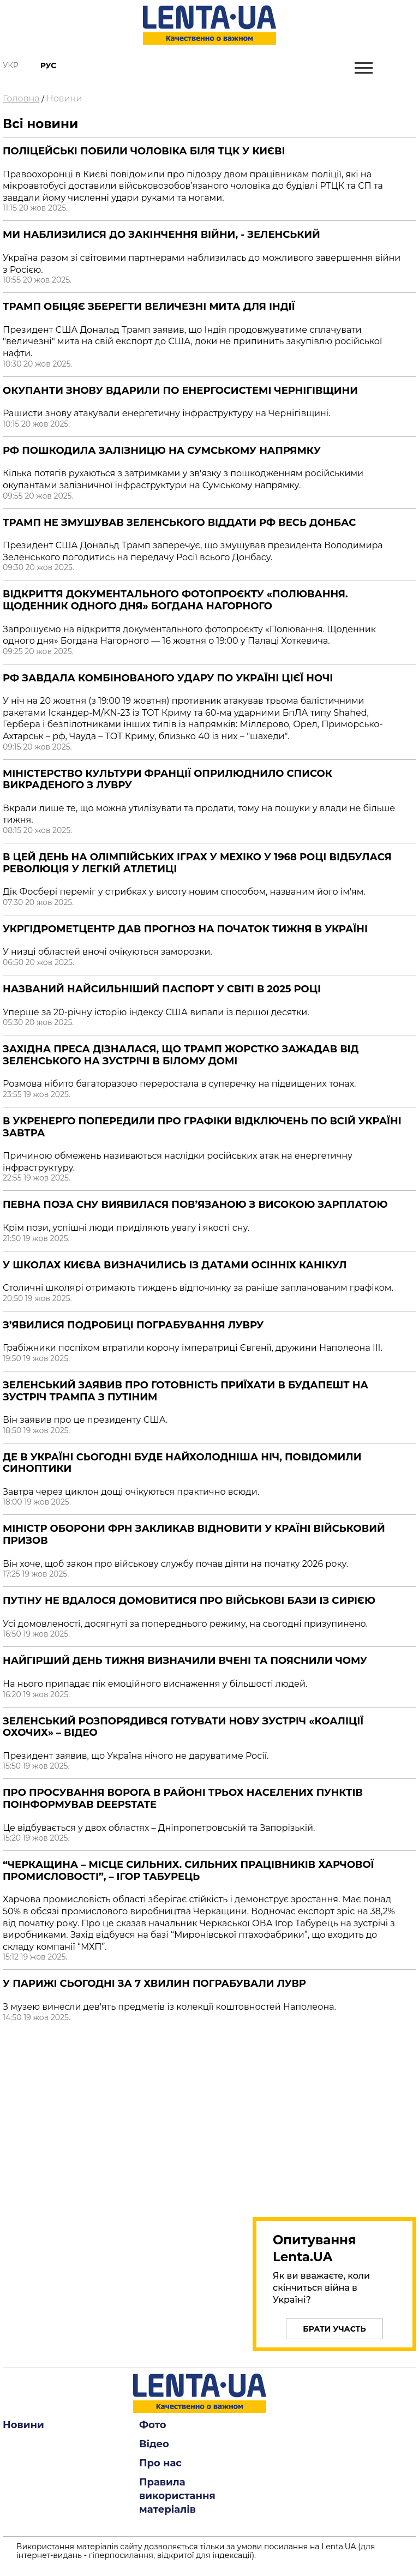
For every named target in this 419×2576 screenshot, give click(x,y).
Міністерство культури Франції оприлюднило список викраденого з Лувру (167, 780)
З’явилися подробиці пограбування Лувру (133, 1325)
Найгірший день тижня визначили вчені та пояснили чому (185, 1661)
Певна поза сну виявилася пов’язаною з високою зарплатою (195, 1205)
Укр (11, 65)
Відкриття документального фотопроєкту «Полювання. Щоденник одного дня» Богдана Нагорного (175, 600)
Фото (152, 2425)
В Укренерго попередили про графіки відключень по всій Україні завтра (202, 1127)
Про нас (160, 2463)
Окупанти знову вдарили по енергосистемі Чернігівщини (180, 391)
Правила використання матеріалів (177, 2495)
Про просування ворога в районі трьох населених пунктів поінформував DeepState (183, 1799)
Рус (48, 65)
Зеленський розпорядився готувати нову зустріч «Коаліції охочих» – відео (183, 1727)
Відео (154, 2444)
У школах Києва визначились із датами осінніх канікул (175, 1265)
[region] (334, 2117)
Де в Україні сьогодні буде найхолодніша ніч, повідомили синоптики (182, 1463)
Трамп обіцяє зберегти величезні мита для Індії (149, 307)
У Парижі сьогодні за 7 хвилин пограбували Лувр (154, 1984)
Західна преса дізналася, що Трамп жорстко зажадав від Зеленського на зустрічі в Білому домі (180, 1055)
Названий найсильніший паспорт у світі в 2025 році (162, 989)
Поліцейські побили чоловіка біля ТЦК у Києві (144, 151)
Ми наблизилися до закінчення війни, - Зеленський (161, 235)
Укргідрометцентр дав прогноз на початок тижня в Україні (185, 929)
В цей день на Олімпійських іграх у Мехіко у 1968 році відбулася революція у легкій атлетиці (197, 863)
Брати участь (334, 2329)
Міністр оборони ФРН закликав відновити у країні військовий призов (194, 1535)
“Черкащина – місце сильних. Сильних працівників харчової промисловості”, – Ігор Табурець (188, 1871)
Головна (21, 98)
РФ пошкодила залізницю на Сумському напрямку (162, 451)
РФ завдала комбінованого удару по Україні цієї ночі (168, 678)
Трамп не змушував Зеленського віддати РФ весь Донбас (179, 523)
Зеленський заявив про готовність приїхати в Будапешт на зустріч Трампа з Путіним (185, 1391)
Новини (64, 98)
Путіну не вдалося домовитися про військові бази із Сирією (189, 1601)
